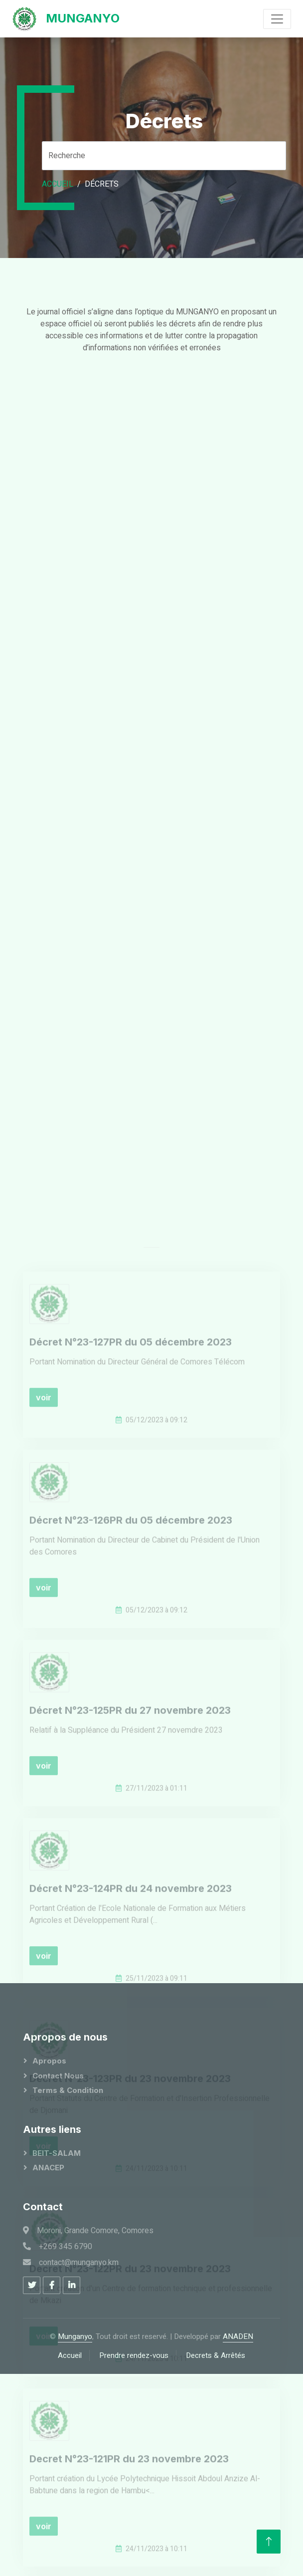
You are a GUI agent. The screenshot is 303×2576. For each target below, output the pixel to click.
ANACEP (48, 2167)
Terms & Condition (67, 2090)
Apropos (49, 2060)
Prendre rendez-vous (133, 2355)
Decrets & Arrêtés (215, 2355)
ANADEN (238, 2336)
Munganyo (75, 2336)
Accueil (57, 184)
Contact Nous (58, 2075)
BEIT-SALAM (56, 2153)
